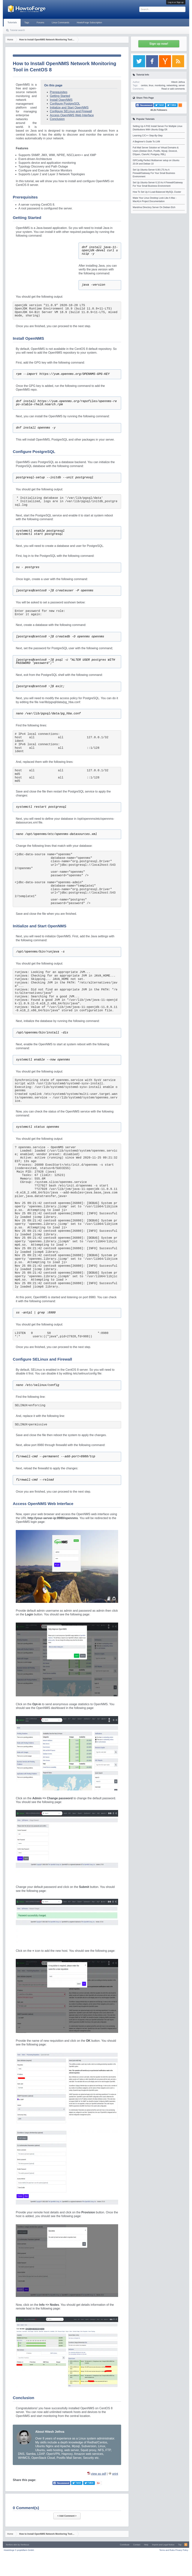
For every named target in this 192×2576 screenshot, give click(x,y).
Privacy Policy (181, 2550)
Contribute (124, 2545)
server (181, 85)
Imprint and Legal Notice (163, 2545)
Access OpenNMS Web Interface (72, 115)
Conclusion (57, 119)
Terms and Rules (167, 2550)
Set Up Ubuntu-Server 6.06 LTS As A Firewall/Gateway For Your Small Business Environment (154, 173)
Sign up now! (158, 43)
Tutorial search (17, 30)
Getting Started (60, 95)
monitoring (160, 85)
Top (180, 2545)
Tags (26, 22)
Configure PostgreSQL (65, 103)
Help (146, 2545)
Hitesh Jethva (178, 82)
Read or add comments (173, 89)
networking (171, 85)
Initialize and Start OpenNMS (69, 107)
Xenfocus (24, 2545)
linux (151, 85)
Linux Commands (60, 22)
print (115, 2473)
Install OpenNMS (61, 99)
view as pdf (98, 2473)
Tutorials (12, 22)
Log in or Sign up (176, 2)
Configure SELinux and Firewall (71, 111)
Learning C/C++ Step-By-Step (148, 135)
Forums (40, 22)
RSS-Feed (185, 2544)
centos (144, 85)
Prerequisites (58, 92)
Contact (136, 2545)
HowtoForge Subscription (89, 22)
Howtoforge (19, 2550)
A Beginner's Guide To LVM (146, 141)
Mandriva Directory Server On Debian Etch (154, 207)
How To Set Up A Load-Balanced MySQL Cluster (157, 192)
